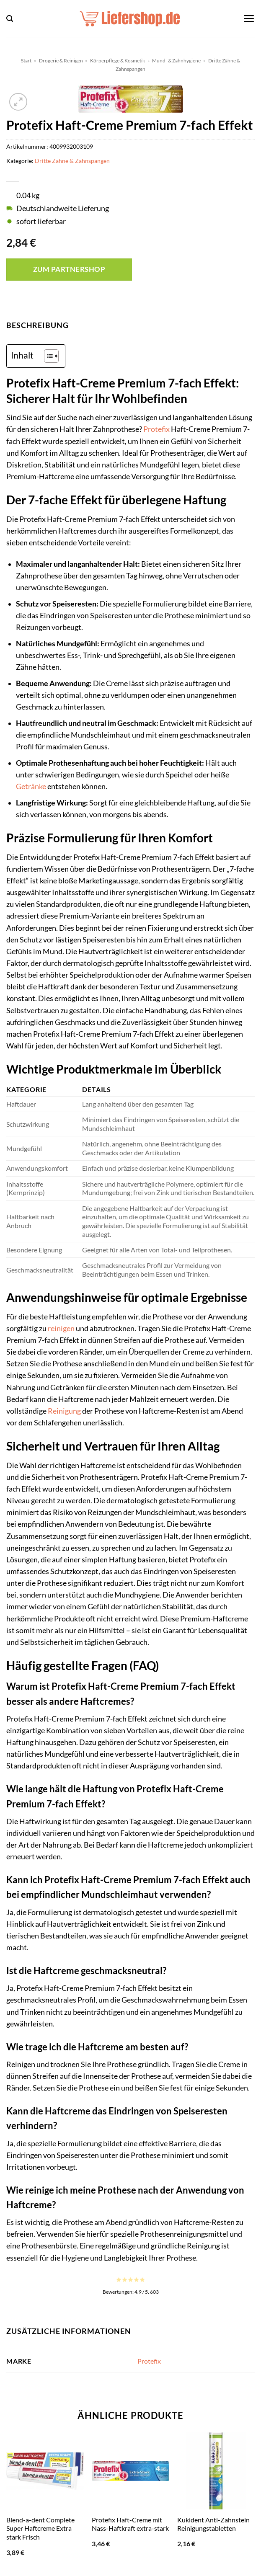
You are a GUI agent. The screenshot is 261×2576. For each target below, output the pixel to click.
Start (26, 60)
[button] (9, 18)
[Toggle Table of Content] (47, 356)
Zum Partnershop (69, 269)
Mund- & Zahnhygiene (176, 60)
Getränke (31, 786)
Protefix (156, 429)
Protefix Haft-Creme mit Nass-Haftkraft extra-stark (130, 2524)
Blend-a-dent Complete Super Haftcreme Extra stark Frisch (40, 2528)
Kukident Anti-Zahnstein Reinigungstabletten (213, 2524)
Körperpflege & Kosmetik (117, 60)
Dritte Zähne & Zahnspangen (72, 160)
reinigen (61, 1328)
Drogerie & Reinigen (61, 60)
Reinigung (64, 1411)
